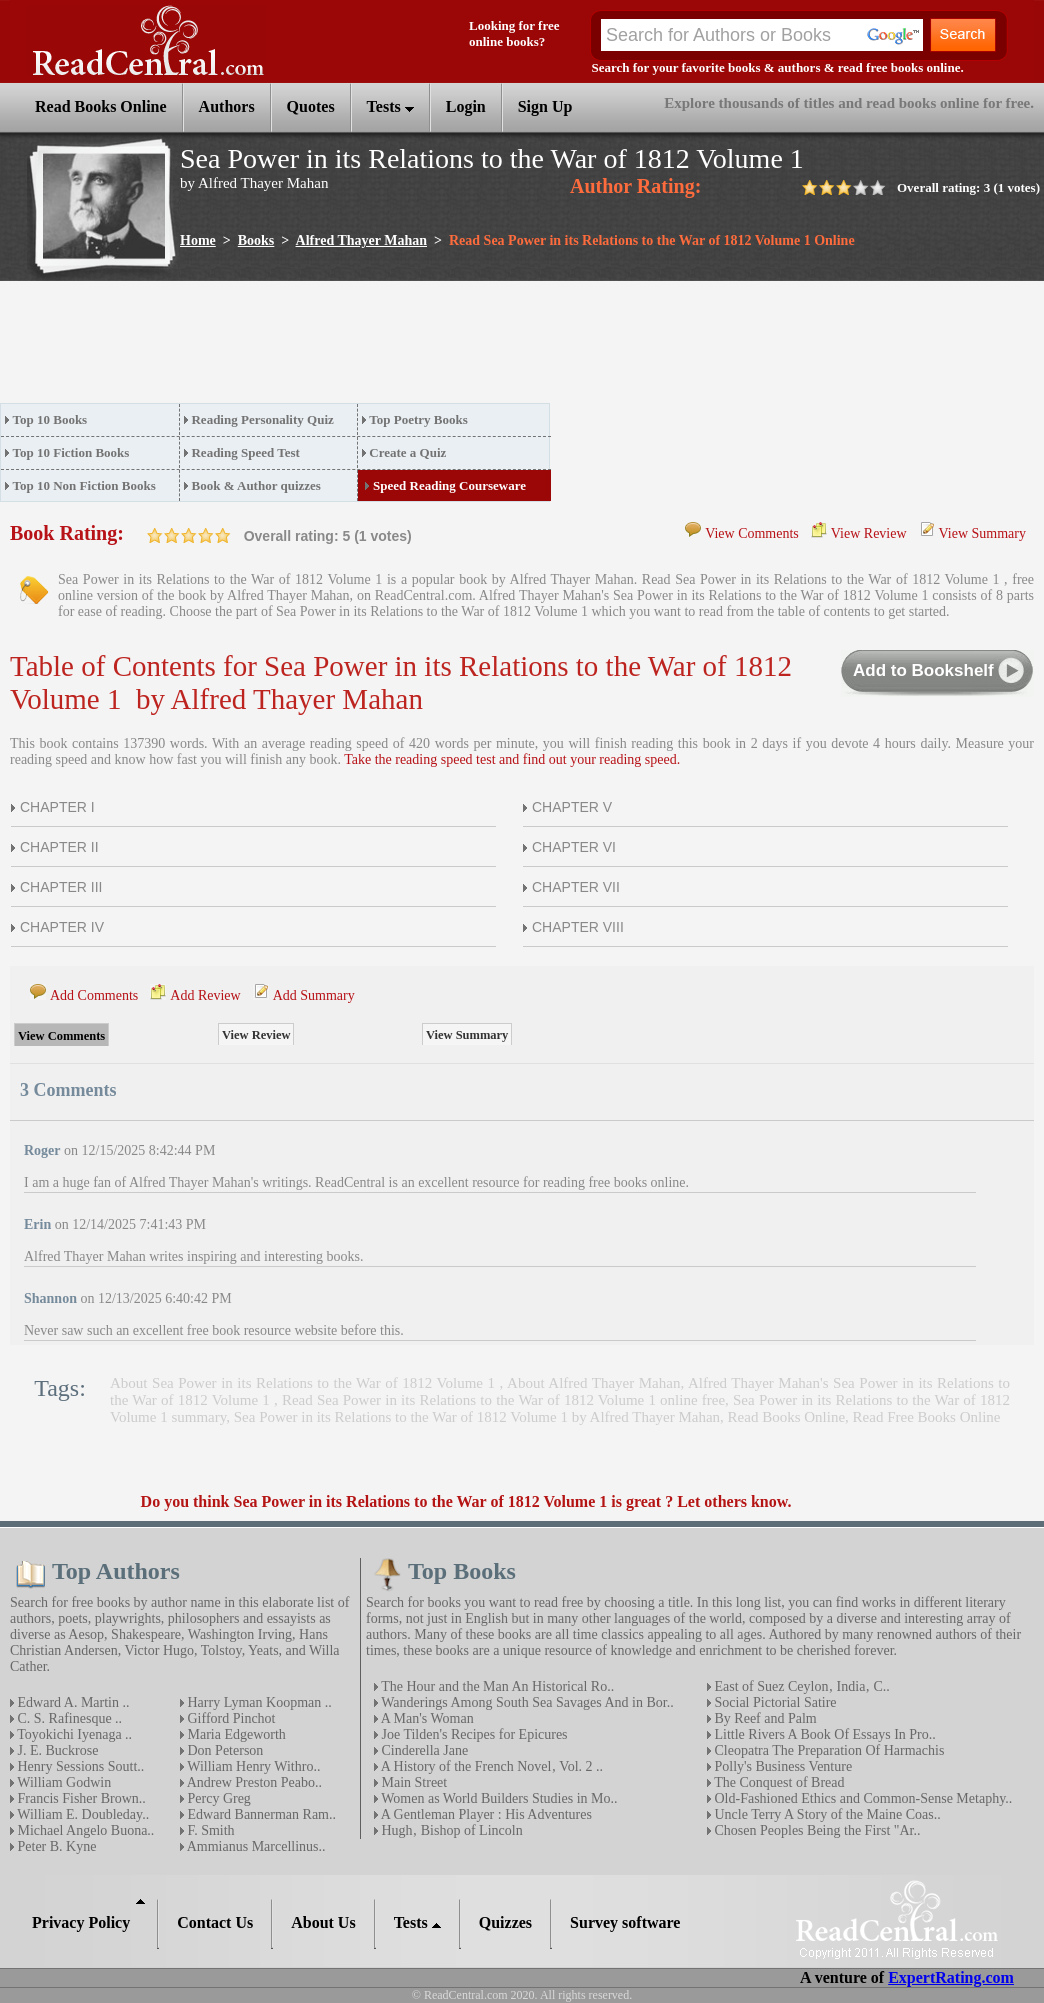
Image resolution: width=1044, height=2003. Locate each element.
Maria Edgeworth (235, 1734)
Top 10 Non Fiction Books (84, 485)
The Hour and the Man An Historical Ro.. (496, 1686)
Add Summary (314, 995)
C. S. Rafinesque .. (68, 1718)
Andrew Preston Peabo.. (253, 1782)
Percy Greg (217, 1798)
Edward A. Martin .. (71, 1702)
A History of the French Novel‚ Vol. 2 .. (490, 1766)
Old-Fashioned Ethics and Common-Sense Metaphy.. (861, 1798)
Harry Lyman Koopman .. (258, 1702)
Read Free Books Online (927, 1417)
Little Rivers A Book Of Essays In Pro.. (823, 1734)
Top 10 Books (50, 419)
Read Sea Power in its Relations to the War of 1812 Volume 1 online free (503, 1400)
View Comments (752, 533)
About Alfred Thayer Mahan (593, 1383)
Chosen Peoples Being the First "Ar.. (816, 1830)
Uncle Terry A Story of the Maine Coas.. (826, 1814)
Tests (390, 106)
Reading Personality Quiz (262, 419)
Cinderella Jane (423, 1750)
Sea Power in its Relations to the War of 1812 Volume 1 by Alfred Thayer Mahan (477, 1417)
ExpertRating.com (951, 1977)
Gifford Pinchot (230, 1718)
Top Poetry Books (418, 419)
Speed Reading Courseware (449, 485)
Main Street (412, 1782)
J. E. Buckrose (56, 1750)
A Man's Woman (426, 1718)
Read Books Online (787, 1417)
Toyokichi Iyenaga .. (73, 1734)
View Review (869, 533)
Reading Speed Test (245, 452)
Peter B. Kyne (55, 1846)
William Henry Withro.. (252, 1766)
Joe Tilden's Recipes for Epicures (473, 1734)
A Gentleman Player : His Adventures (485, 1814)
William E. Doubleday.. (81, 1814)
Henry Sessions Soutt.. (79, 1766)
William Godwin (62, 1782)
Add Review (205, 995)
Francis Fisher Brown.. (80, 1798)
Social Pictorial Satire (774, 1702)
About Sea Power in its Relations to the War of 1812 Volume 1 (305, 1383)
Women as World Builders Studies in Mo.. (498, 1798)
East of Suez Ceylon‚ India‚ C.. (800, 1686)
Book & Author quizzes (255, 485)
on (155, 535)
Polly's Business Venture (781, 1766)
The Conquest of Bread (778, 1782)
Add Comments (94, 995)
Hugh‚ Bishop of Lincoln (450, 1830)
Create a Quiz (407, 452)
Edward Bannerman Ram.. (260, 1814)
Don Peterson (223, 1750)
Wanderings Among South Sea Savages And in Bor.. (526, 1702)
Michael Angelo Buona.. (84, 1830)
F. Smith (209, 1830)
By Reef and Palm (764, 1718)
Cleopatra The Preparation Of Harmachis (827, 1750)
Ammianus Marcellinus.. (255, 1846)
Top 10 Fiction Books (71, 452)
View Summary (982, 533)
